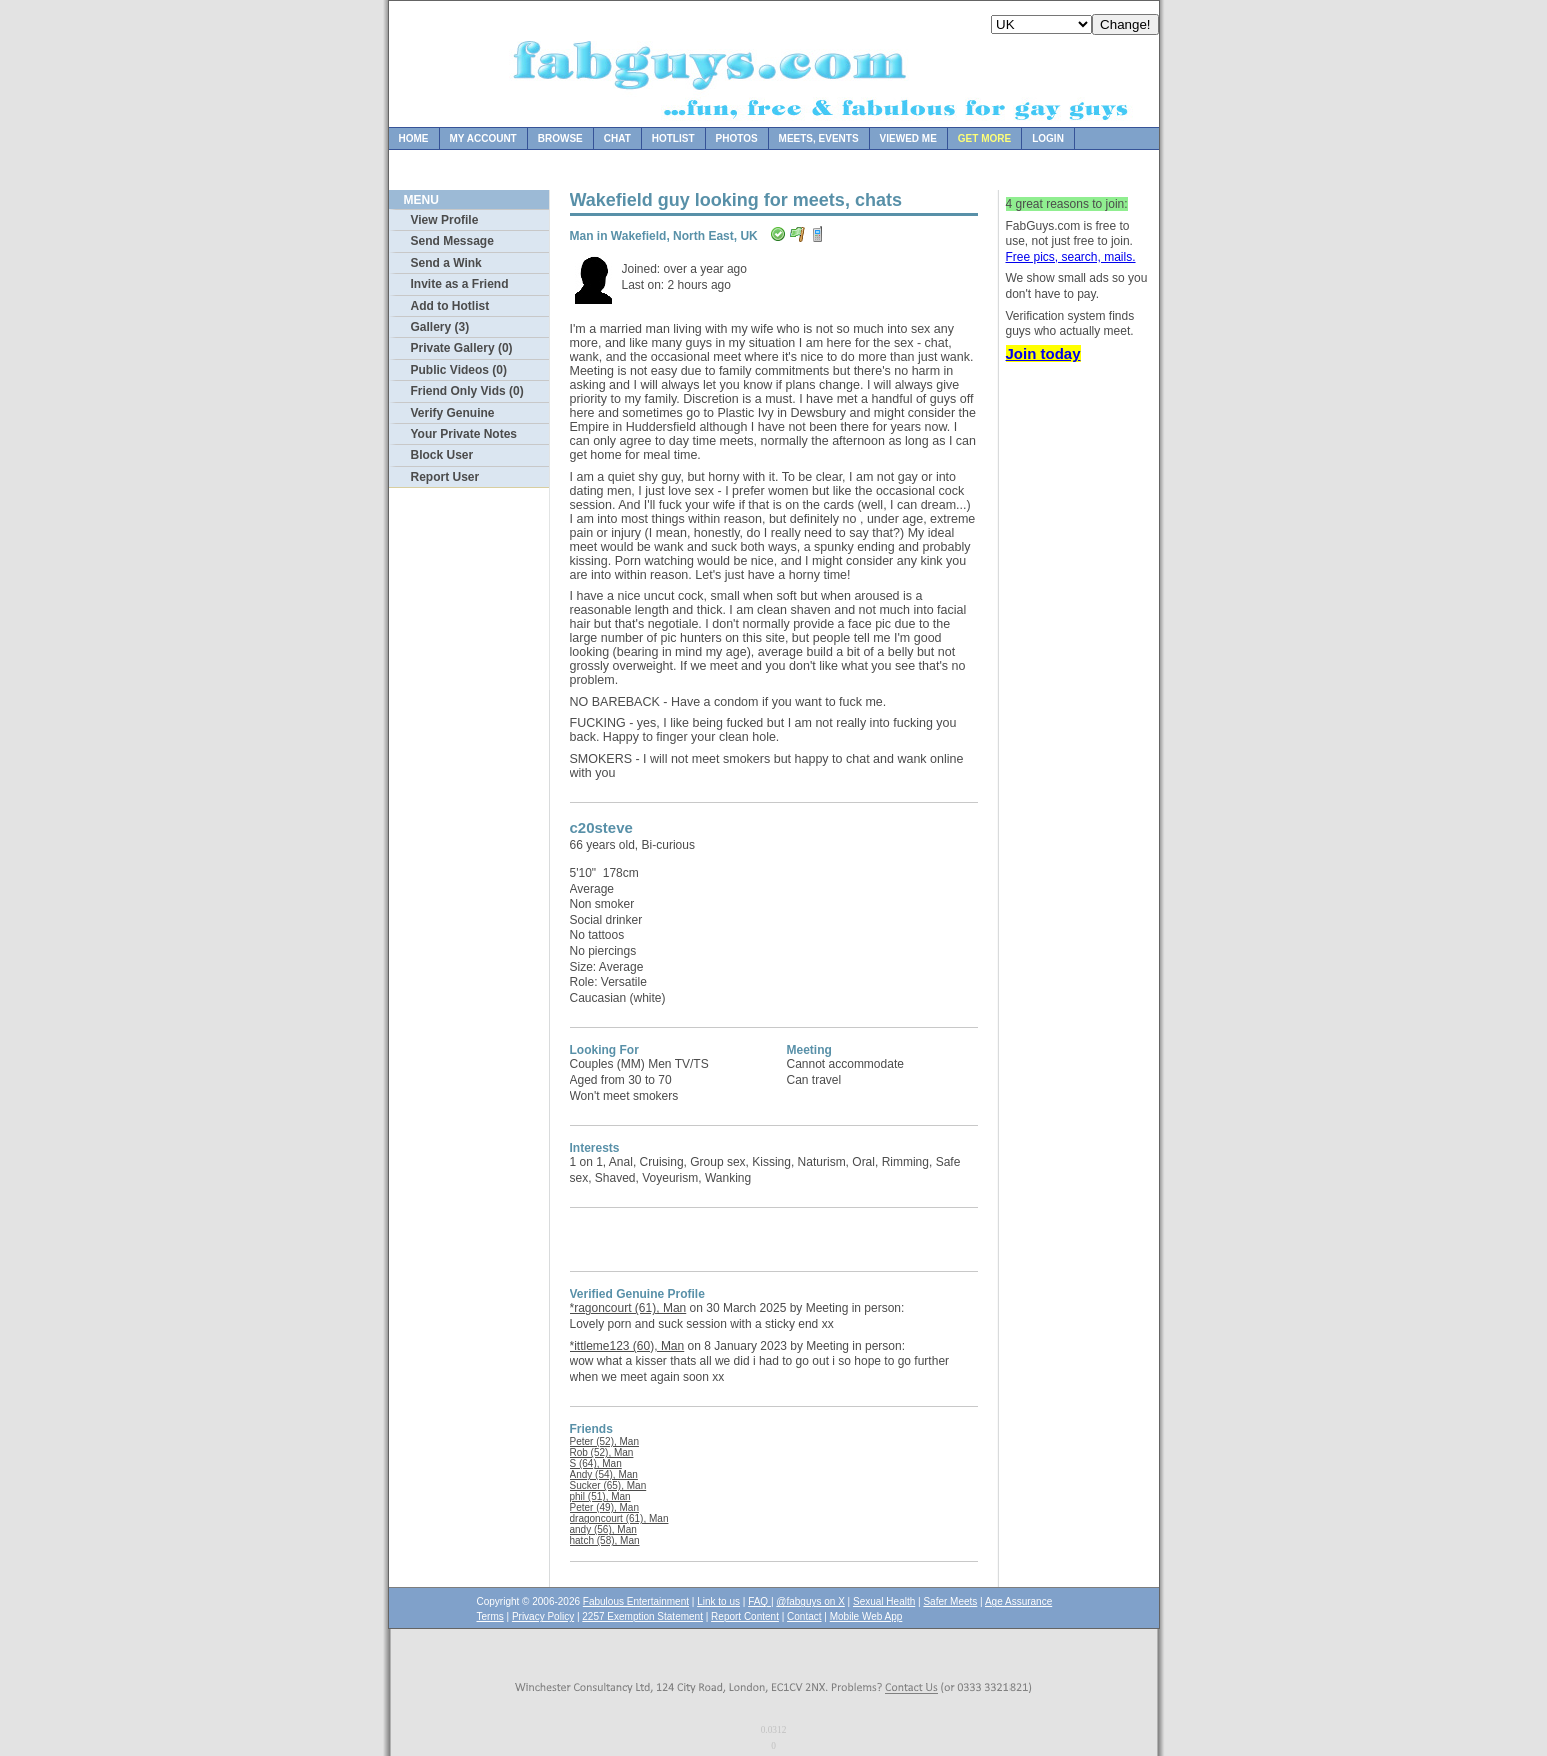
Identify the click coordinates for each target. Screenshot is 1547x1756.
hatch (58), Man (605, 1540)
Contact (804, 1616)
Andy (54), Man (604, 1474)
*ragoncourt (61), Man (628, 1308)
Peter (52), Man (604, 1441)
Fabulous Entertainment (636, 1601)
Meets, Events (819, 138)
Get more (984, 138)
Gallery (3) (440, 327)
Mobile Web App (866, 1616)
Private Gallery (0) (462, 348)
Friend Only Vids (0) (467, 391)
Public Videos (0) (459, 370)
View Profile (445, 220)
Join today (1043, 353)
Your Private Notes (464, 434)
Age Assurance (1018, 1601)
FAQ (759, 1601)
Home (414, 138)
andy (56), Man (603, 1529)
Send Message (452, 241)
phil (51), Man (600, 1496)
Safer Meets (950, 1601)
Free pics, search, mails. (1071, 257)
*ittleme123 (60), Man (627, 1346)
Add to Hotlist (450, 306)
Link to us (718, 1601)
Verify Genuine (453, 413)
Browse (560, 138)
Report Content (745, 1616)
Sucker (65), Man (608, 1485)
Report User (445, 477)
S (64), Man (596, 1463)
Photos (737, 138)
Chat (617, 138)
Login (1048, 138)
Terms (490, 1616)
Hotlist (673, 138)
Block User (442, 455)
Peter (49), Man (604, 1507)
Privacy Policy (543, 1616)
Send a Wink (446, 263)
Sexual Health (884, 1601)
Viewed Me (908, 138)
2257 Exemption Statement (642, 1616)
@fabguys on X (810, 1601)
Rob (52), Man (602, 1452)
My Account (483, 138)
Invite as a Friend (460, 284)
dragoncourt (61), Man (619, 1518)
